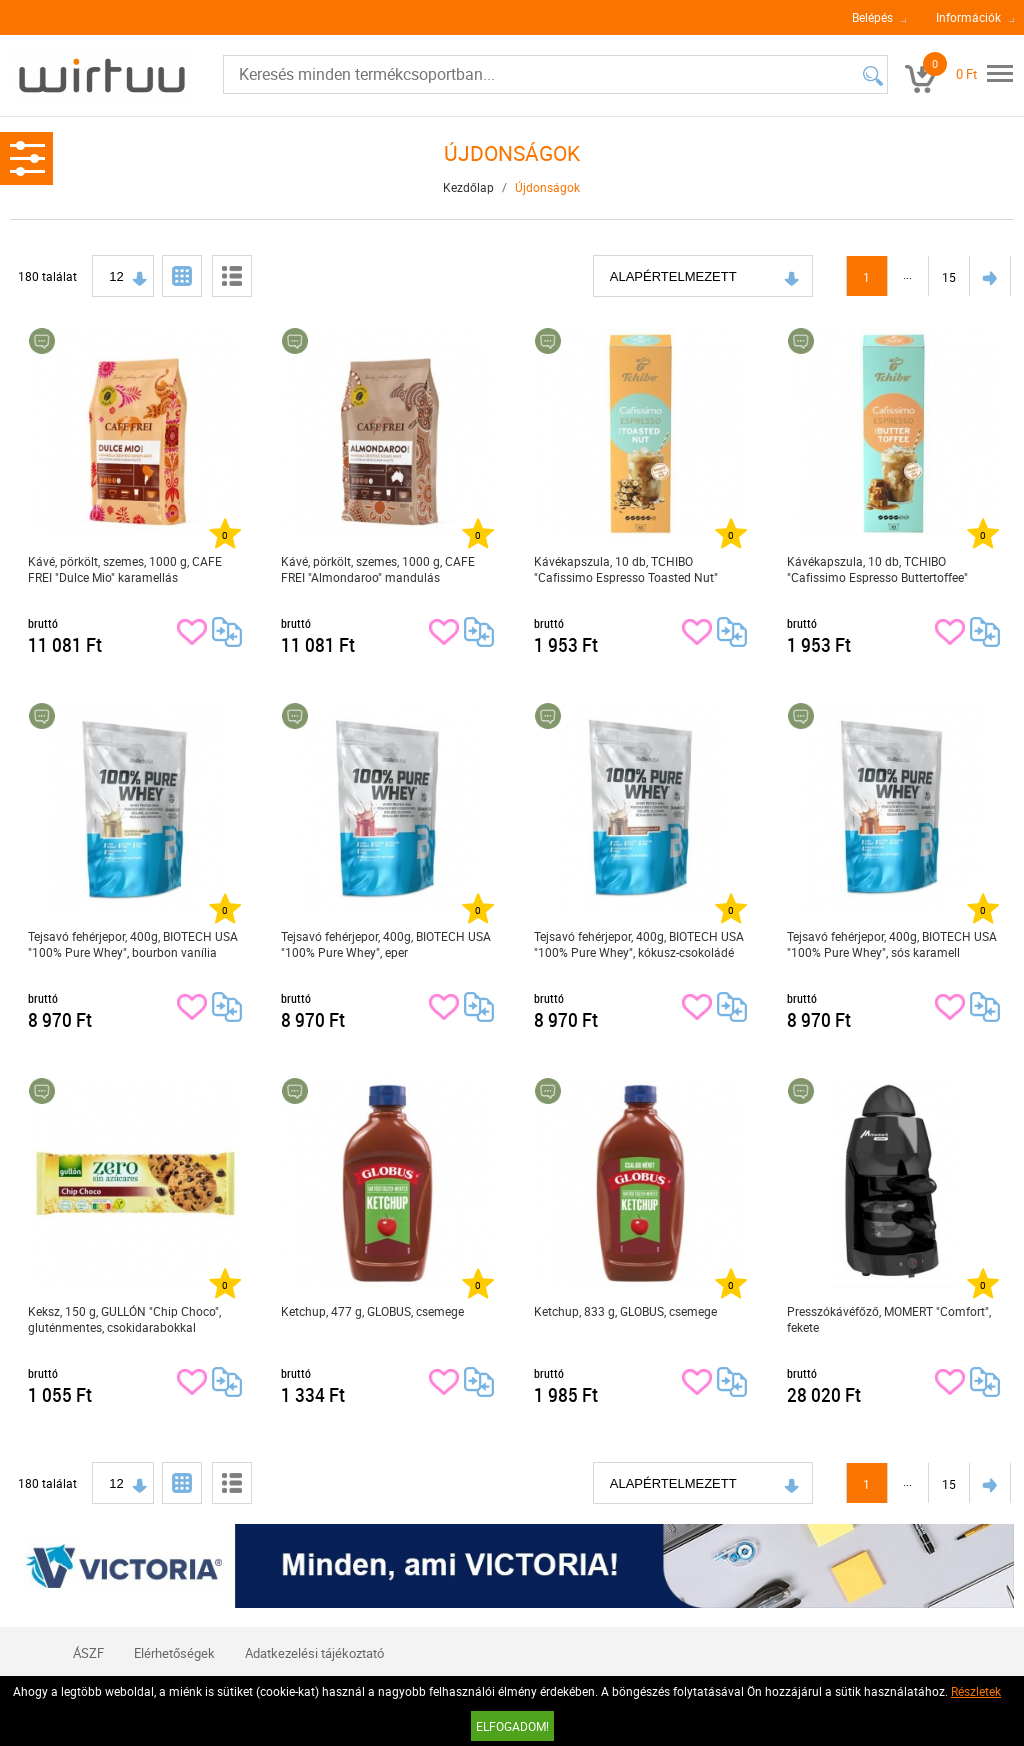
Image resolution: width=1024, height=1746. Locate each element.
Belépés (872, 17)
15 (949, 277)
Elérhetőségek (174, 1653)
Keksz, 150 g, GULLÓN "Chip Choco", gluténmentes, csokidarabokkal (124, 1319)
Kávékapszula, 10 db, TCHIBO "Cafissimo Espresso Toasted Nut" (626, 569)
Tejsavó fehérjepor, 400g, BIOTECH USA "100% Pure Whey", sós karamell (892, 944)
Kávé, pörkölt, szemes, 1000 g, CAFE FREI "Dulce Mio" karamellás (125, 569)
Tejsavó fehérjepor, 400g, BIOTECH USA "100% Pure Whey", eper (386, 944)
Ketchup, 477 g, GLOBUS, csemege (372, 1311)
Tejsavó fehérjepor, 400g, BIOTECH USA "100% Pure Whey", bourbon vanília (133, 944)
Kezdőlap (468, 187)
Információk (968, 17)
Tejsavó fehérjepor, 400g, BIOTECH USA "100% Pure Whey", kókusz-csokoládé (639, 944)
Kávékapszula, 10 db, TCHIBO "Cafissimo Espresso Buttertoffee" (877, 569)
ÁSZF (88, 1653)
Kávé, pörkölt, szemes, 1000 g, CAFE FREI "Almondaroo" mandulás (378, 569)
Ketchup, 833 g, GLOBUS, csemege (625, 1311)
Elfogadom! (512, 1726)
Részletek (976, 1691)
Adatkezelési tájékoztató (314, 1653)
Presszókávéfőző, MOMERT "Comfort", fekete (889, 1319)
